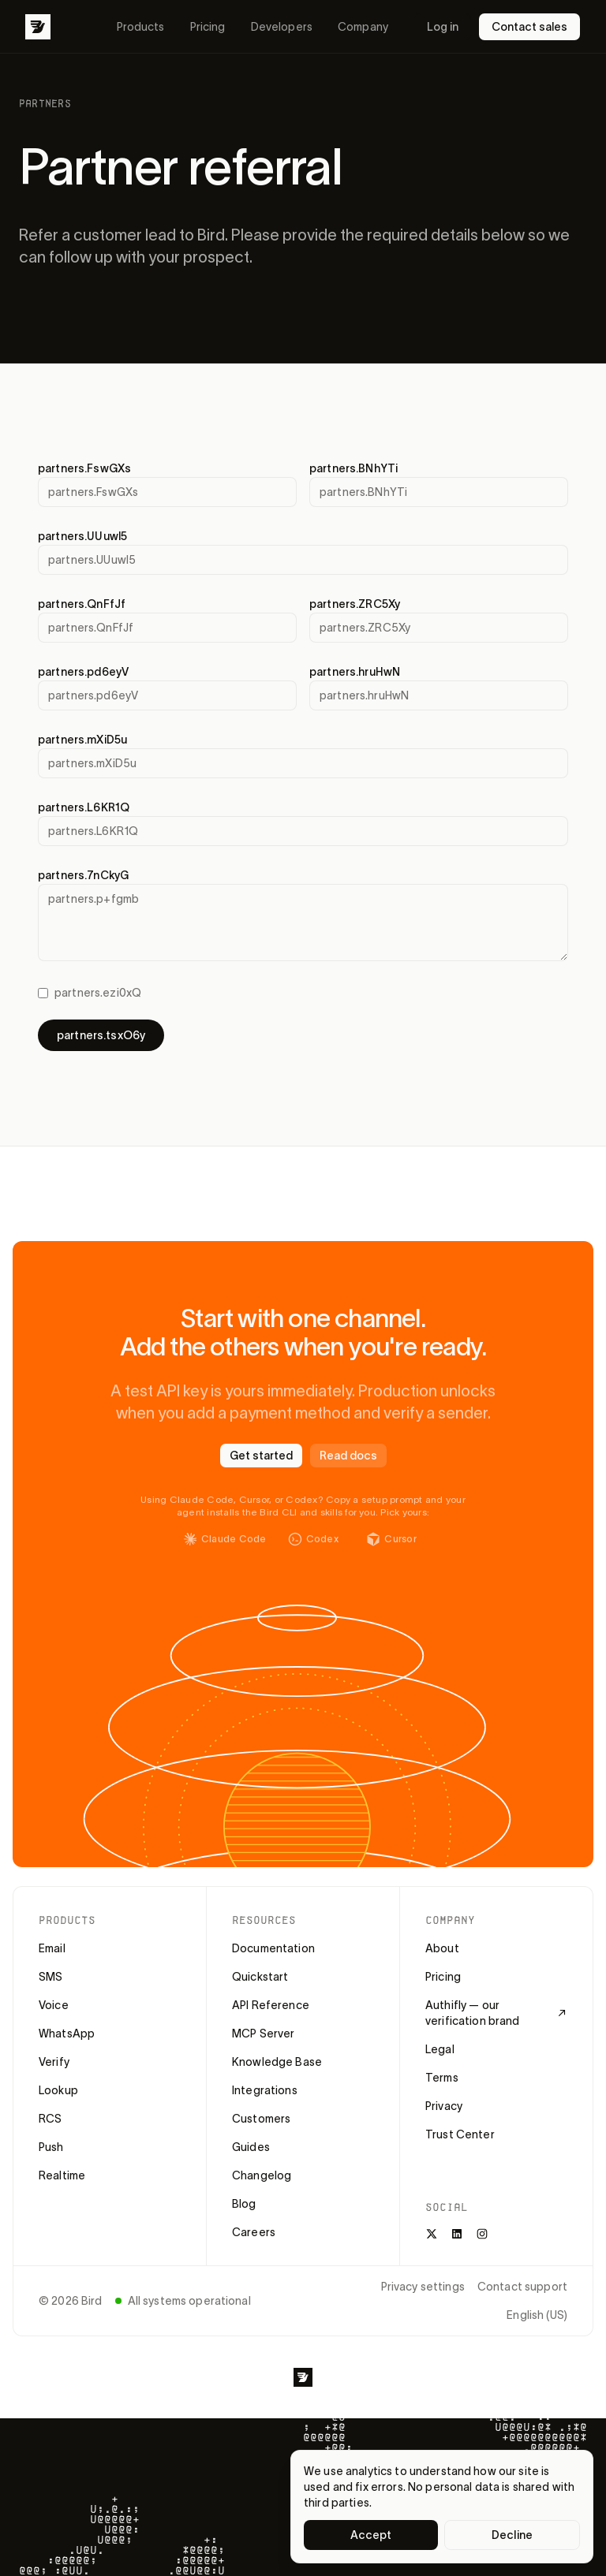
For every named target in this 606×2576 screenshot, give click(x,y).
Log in (442, 27)
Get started (261, 1455)
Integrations (264, 2090)
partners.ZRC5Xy (354, 604)
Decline (512, 2535)
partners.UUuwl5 (82, 536)
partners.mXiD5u (82, 739)
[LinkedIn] (457, 2233)
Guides (251, 2147)
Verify (54, 2062)
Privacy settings (423, 2286)
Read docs (348, 1455)
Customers (261, 2118)
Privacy (443, 2106)
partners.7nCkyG (83, 875)
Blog (244, 2204)
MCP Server (263, 2033)
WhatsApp (67, 2033)
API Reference (270, 2005)
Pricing (208, 27)
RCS (50, 2118)
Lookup (58, 2090)
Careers (253, 2232)
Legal (439, 2049)
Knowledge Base (277, 2062)
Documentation (273, 1948)
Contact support (522, 2286)
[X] (431, 2233)
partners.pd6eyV (83, 671)
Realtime (62, 2175)
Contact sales (529, 27)
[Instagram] (482, 2233)
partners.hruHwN (354, 671)
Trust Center (460, 2134)
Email (52, 1948)
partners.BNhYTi (353, 468)
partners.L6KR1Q (83, 807)
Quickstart (260, 1976)
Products (141, 27)
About (442, 1948)
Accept (371, 2535)
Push (51, 2147)
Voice (54, 2005)
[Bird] (37, 26)
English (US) (537, 2315)
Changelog (261, 2175)
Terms (441, 2077)
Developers (281, 27)
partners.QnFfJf (81, 604)
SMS (50, 1976)
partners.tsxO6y (101, 1035)
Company (363, 27)
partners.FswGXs (84, 468)
